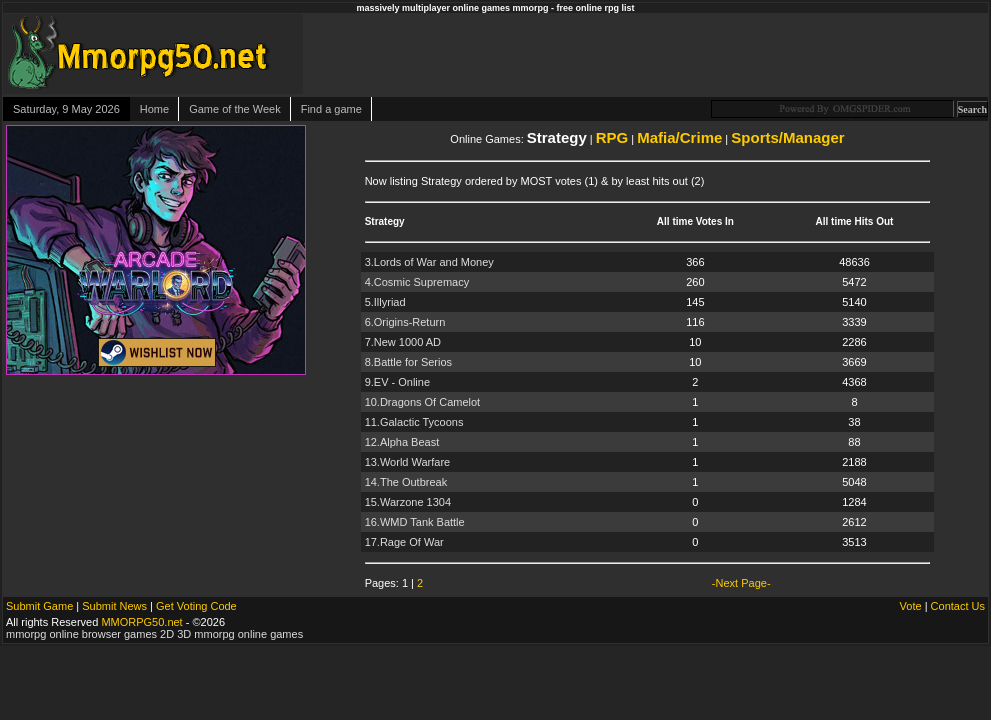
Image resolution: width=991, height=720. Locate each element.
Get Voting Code (196, 606)
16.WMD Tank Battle (415, 522)
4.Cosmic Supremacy (417, 282)
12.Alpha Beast (402, 442)
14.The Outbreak (406, 482)
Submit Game (39, 606)
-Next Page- (741, 583)
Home (154, 109)
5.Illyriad (385, 302)
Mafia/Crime (679, 137)
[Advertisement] (758, 54)
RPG (612, 137)
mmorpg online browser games (81, 634)
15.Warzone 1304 (408, 502)
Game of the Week (235, 109)
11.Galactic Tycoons (414, 422)
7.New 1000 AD (403, 342)
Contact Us (958, 606)
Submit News (114, 606)
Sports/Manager (787, 137)
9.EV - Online (397, 382)
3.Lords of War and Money (429, 262)
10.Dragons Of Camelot (423, 402)
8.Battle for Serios (408, 362)
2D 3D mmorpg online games (231, 634)
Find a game (331, 109)
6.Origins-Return (405, 322)
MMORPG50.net (141, 622)
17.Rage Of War (404, 542)
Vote (911, 606)
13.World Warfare (408, 462)
